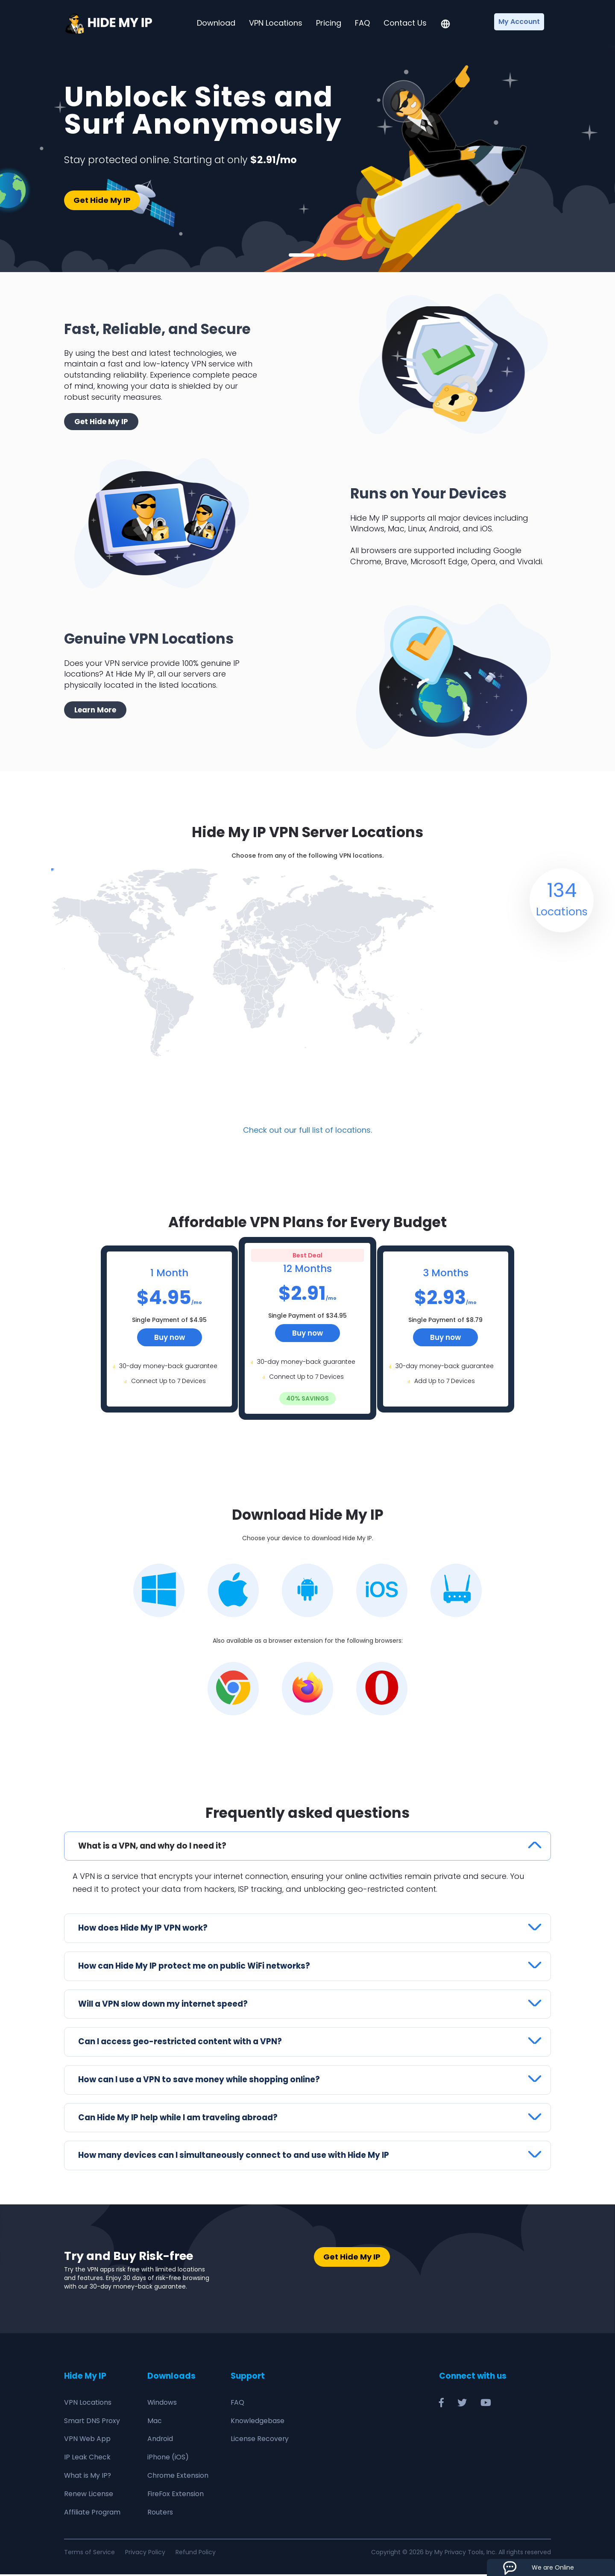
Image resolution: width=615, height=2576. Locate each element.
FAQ (362, 23)
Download (216, 23)
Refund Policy (196, 2554)
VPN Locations (275, 23)
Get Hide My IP (102, 200)
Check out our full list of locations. (307, 1130)
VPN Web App (87, 2440)
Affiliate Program (92, 2514)
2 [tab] (318, 255)
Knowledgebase (257, 2422)
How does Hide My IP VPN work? (143, 1928)
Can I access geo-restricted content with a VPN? (181, 2042)
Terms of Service (89, 2554)
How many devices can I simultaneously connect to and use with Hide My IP (236, 2157)
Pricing (328, 23)
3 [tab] (324, 255)
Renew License (88, 2495)
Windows (162, 2404)
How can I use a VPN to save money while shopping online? (200, 2081)
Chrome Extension (178, 2477)
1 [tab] (301, 255)
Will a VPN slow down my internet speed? (164, 2004)
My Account (519, 21)
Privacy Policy (145, 2554)
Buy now (169, 1337)
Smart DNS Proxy (92, 2422)
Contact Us (405, 23)
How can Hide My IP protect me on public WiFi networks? (195, 1966)
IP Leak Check (87, 2459)
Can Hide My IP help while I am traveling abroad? (180, 2119)
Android (160, 2440)
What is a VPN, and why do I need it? (153, 1846)
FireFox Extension (176, 2495)
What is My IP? (88, 2477)
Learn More (95, 710)
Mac (154, 2422)
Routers (160, 2514)
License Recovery (260, 2440)
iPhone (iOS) (168, 2459)
